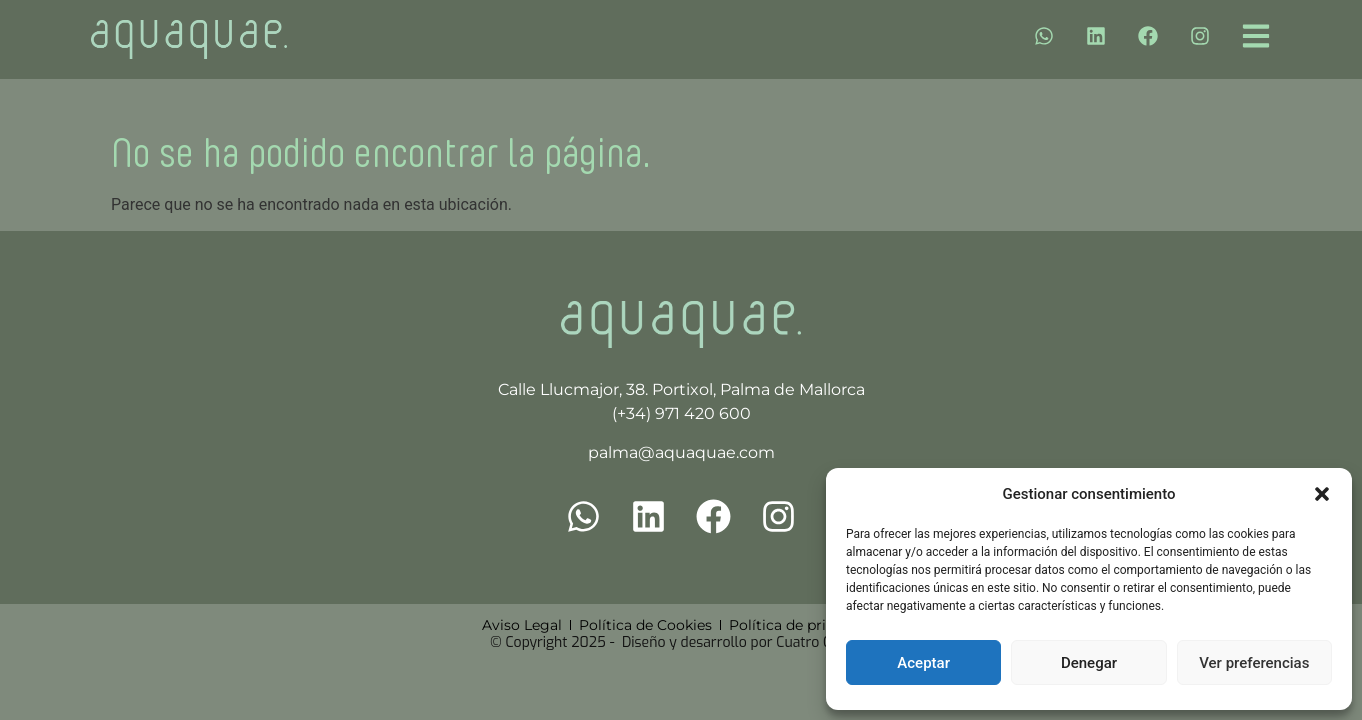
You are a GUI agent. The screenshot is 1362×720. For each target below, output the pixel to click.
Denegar (1089, 663)
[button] (1322, 494)
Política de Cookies (645, 625)
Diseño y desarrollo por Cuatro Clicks (740, 642)
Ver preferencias (1254, 663)
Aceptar (923, 663)
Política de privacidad (804, 625)
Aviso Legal (522, 625)
